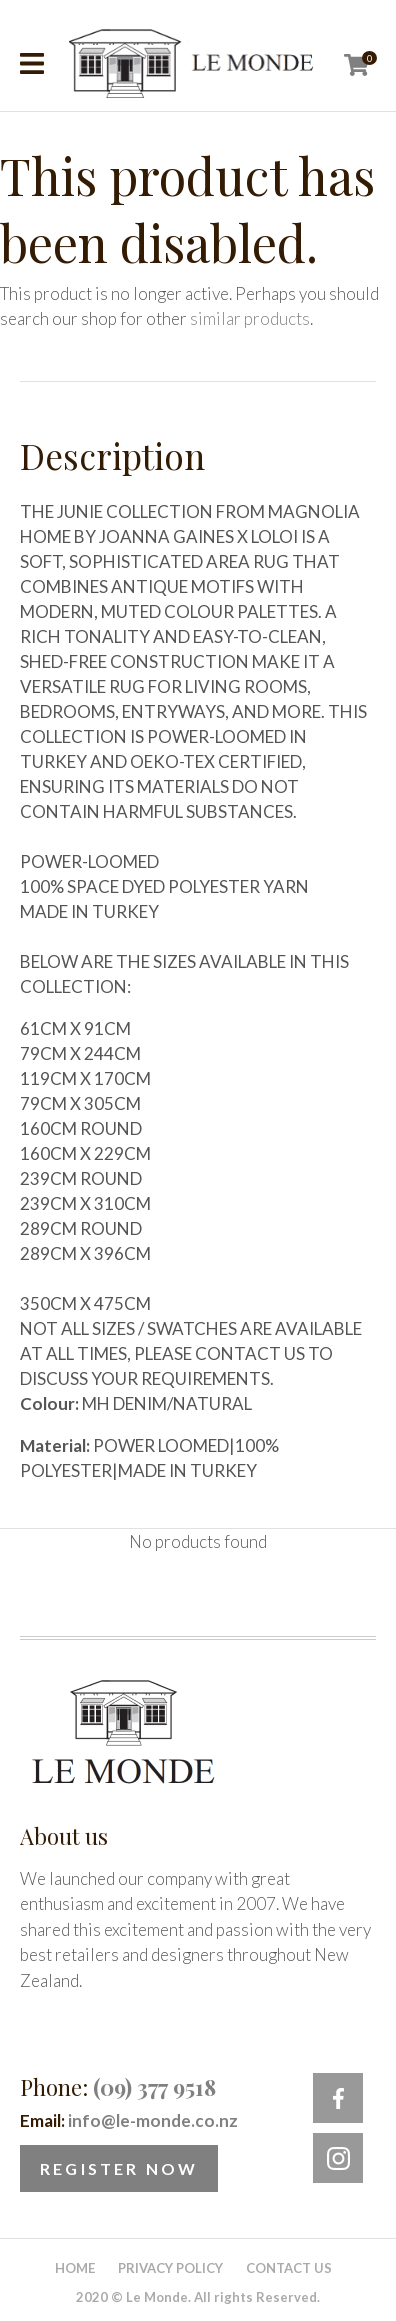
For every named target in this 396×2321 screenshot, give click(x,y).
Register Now (119, 2168)
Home (75, 2268)
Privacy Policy (170, 2268)
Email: (129, 2120)
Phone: (118, 2087)
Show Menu (32, 63)
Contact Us (289, 2268)
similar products (250, 318)
